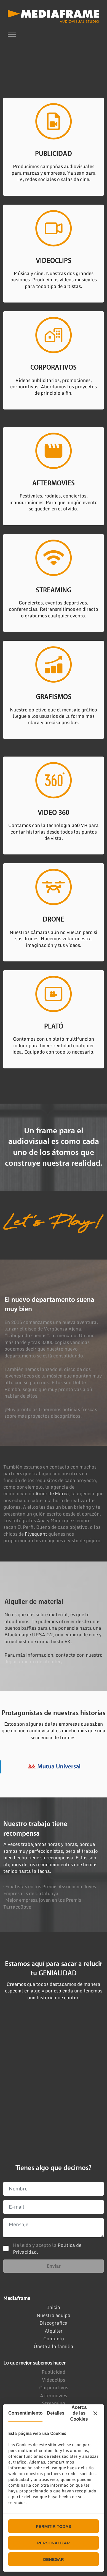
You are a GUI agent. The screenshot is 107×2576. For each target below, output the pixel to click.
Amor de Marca (52, 1493)
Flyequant (36, 1534)
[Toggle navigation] (12, 34)
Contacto (53, 2338)
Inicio (53, 2307)
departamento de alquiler (32, 1661)
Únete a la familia (53, 2346)
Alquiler (54, 2331)
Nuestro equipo (53, 2315)
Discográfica (53, 2323)
